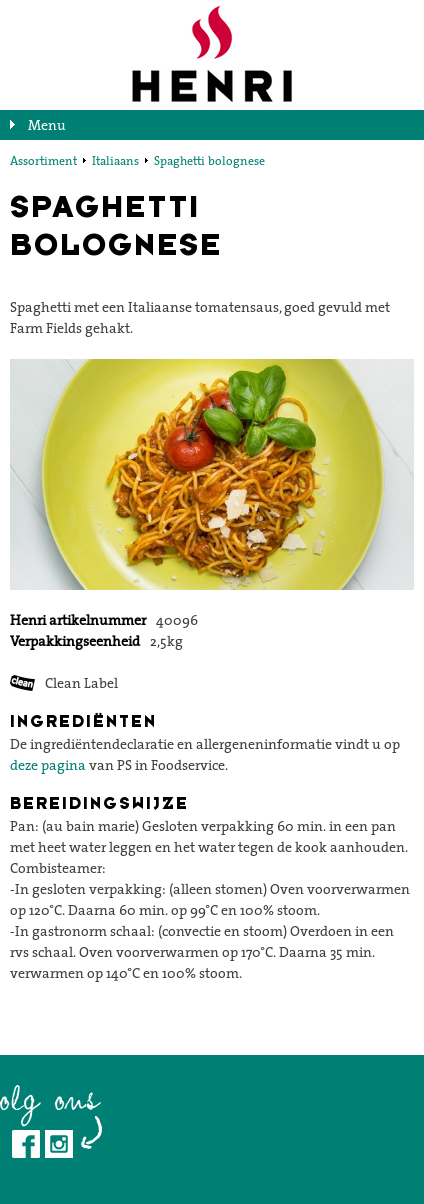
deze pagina (48, 765)
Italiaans (115, 160)
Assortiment (43, 160)
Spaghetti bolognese (209, 160)
